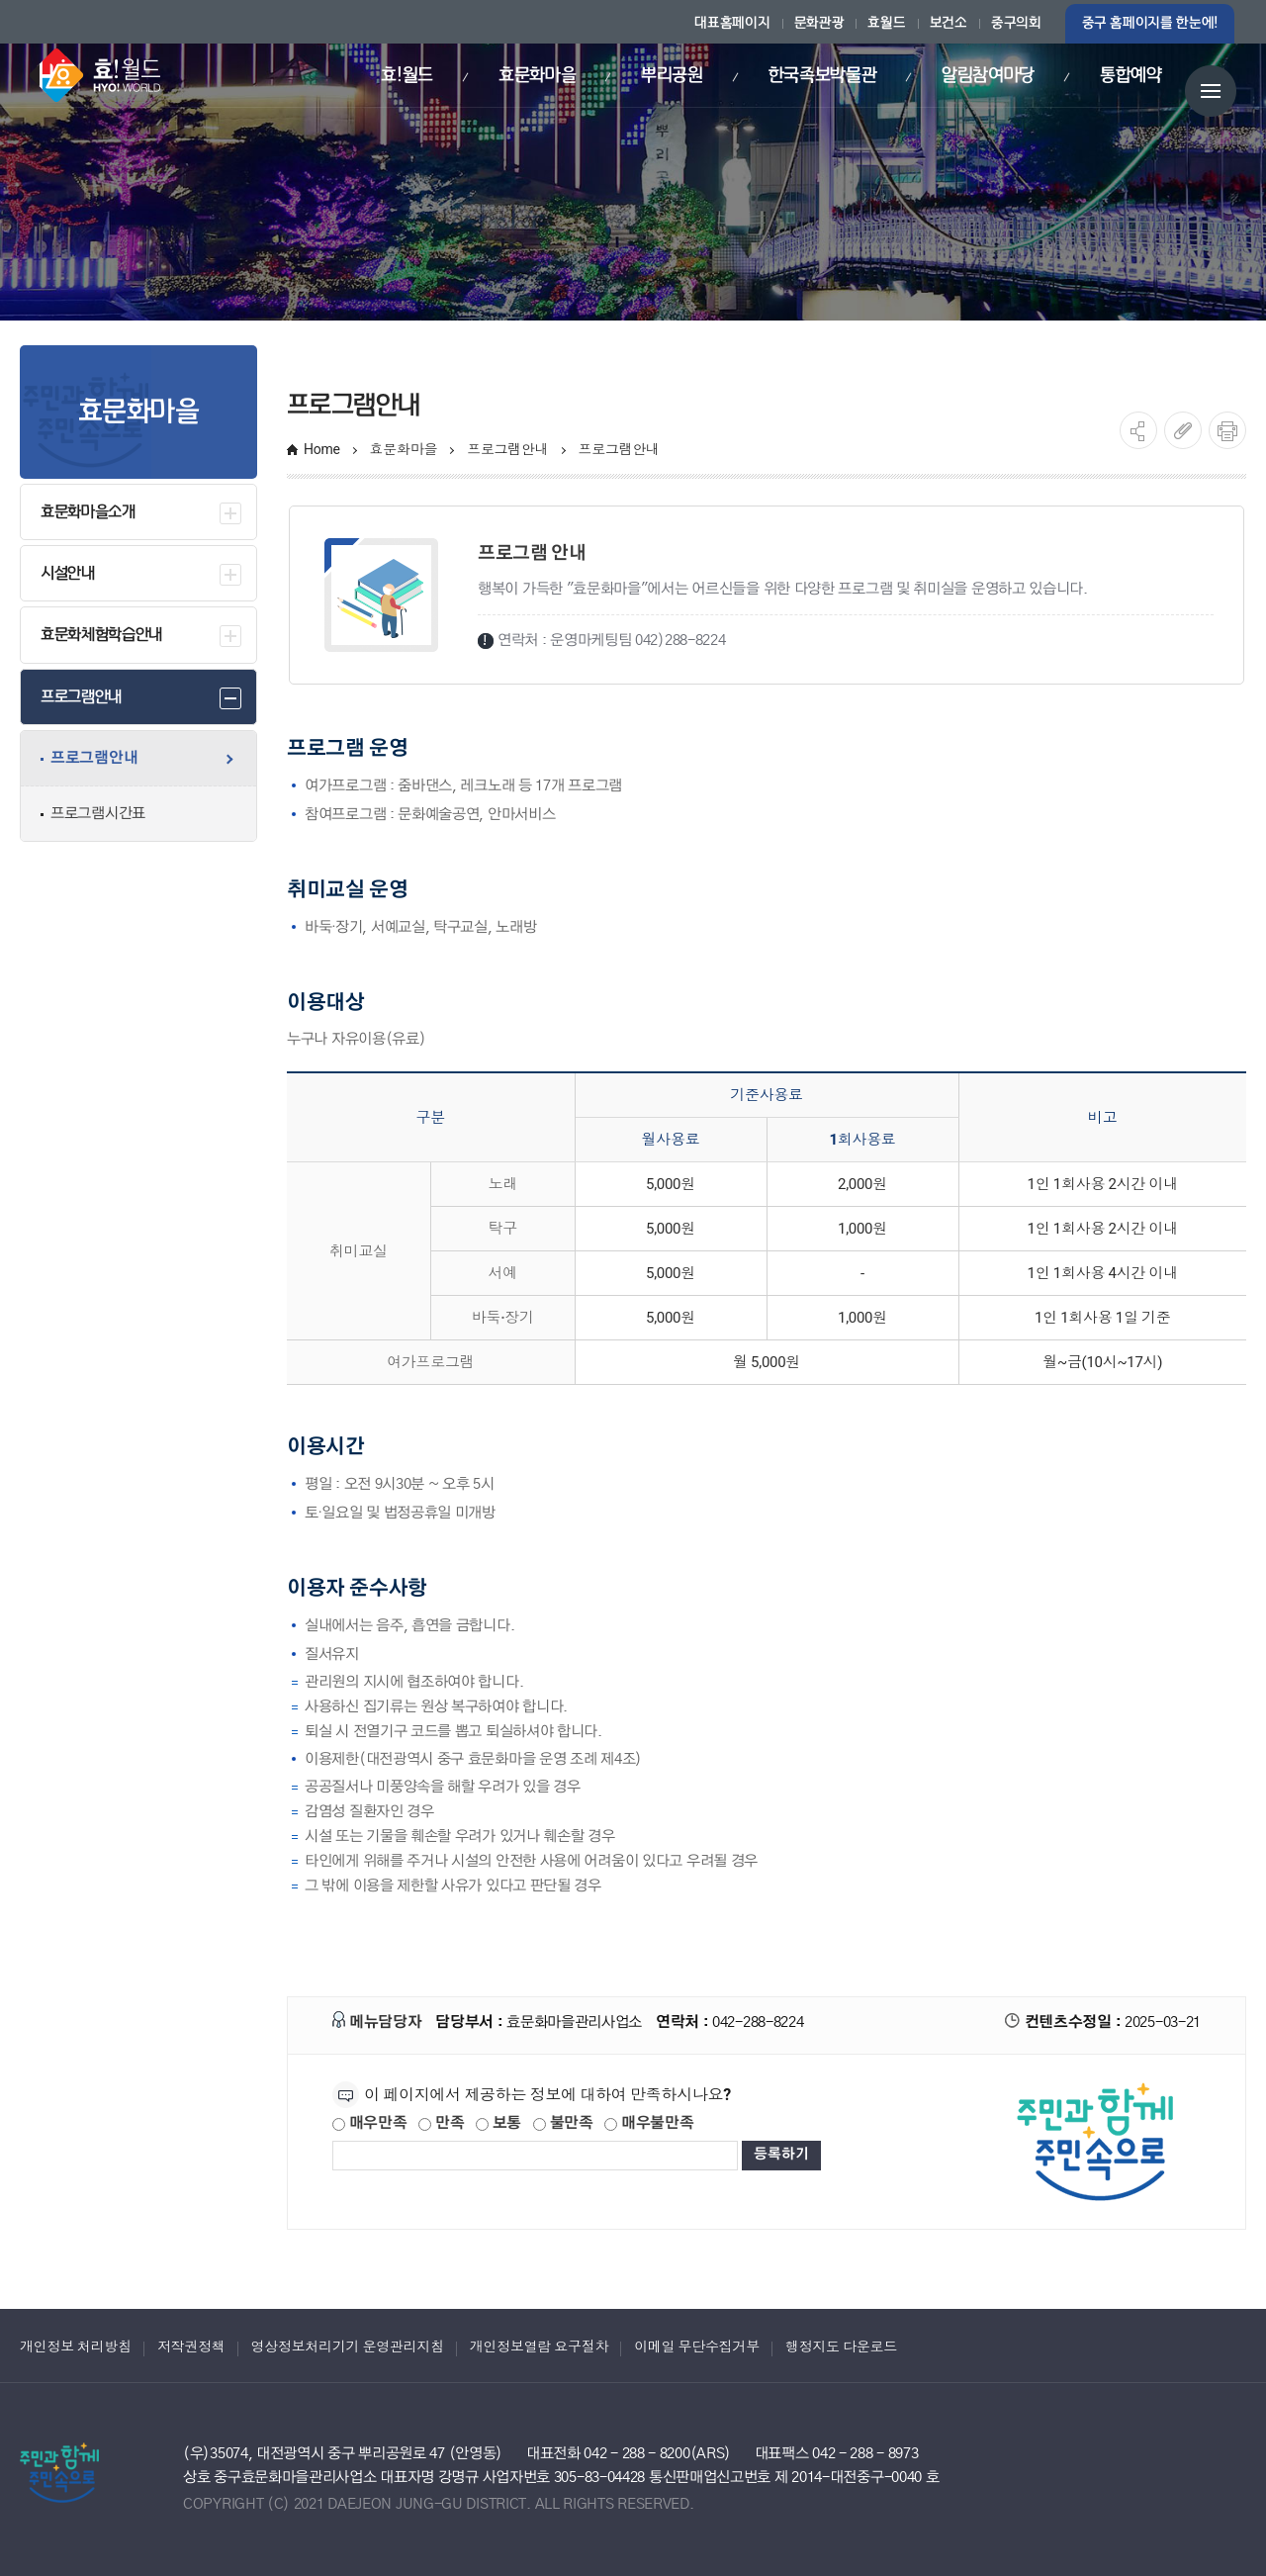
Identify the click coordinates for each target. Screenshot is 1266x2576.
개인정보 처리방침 (76, 2346)
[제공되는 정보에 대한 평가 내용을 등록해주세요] (535, 2155)
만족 (441, 2123)
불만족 (563, 2123)
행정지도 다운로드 (841, 2346)
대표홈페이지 (731, 23)
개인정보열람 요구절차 (539, 2346)
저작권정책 (191, 2346)
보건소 (948, 23)
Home (322, 449)
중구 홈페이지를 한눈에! (1150, 23)
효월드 (886, 23)
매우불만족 (648, 2123)
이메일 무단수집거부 (697, 2346)
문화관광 (819, 23)
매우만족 (369, 2123)
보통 (498, 2123)
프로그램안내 (507, 449)
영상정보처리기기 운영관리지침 (347, 2346)
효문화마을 (404, 449)
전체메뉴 (1210, 91)
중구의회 (1016, 23)
